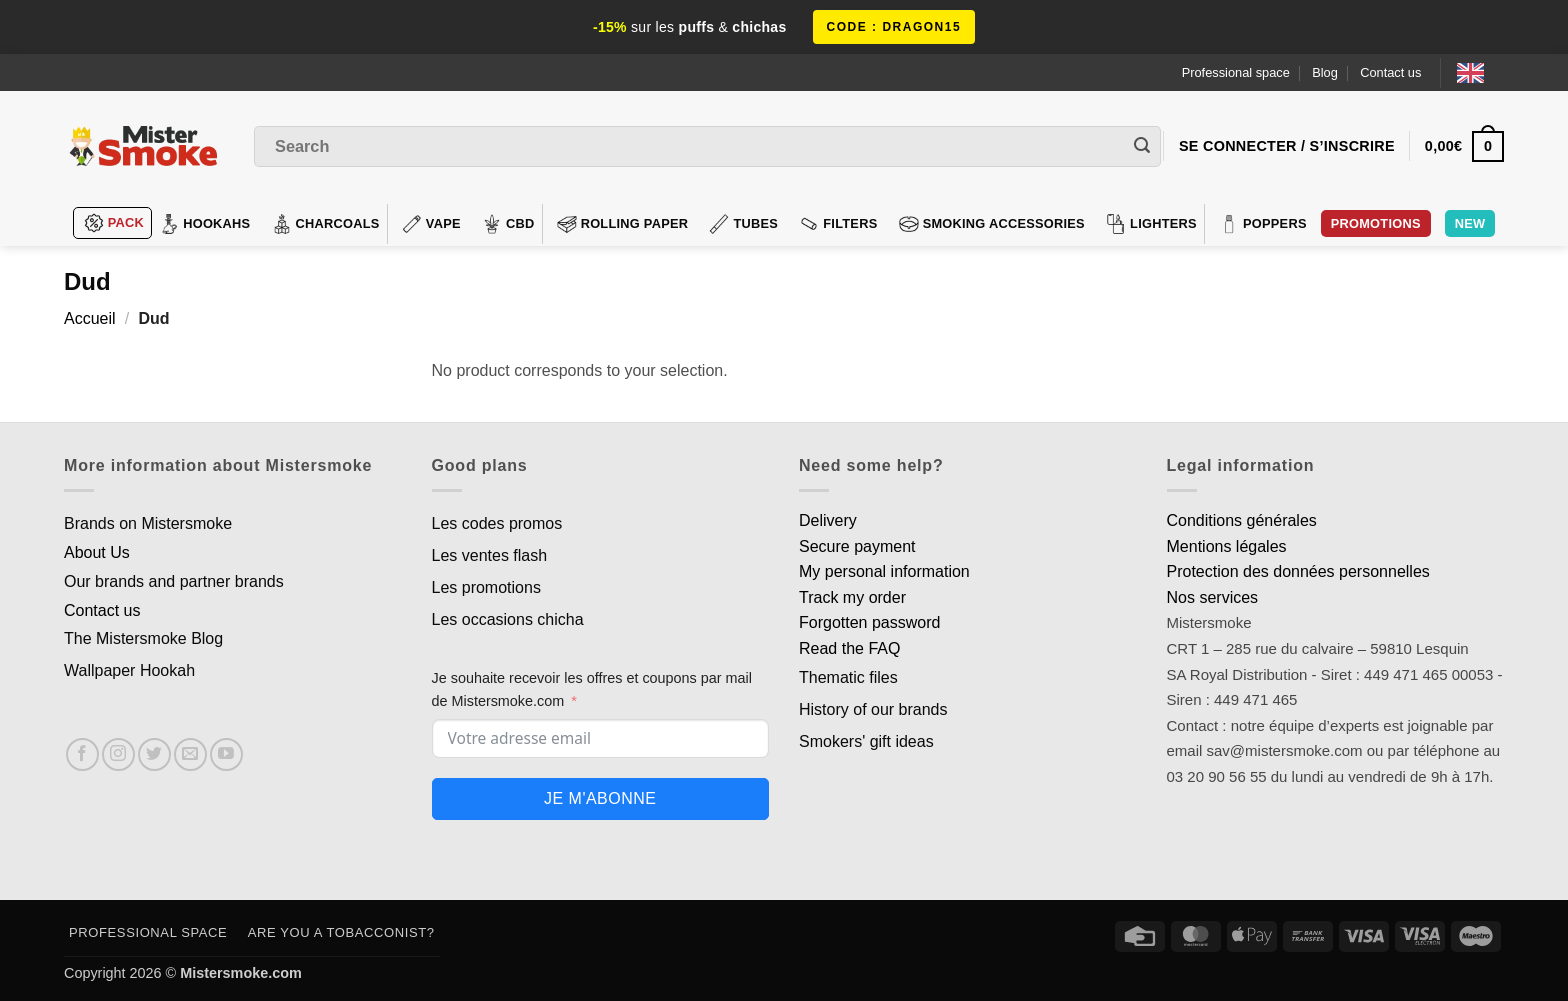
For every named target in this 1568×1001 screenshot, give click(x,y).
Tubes (743, 224)
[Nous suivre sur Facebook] (82, 754)
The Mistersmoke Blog (143, 638)
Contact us (1390, 72)
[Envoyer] (1142, 147)
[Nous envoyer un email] (190, 754)
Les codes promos (497, 523)
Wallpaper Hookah (129, 670)
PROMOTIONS (1376, 223)
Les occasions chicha (508, 619)
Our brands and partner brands (174, 581)
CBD (508, 224)
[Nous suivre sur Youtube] (226, 754)
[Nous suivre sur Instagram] (118, 754)
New (1470, 223)
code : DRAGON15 (894, 27)
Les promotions (486, 587)
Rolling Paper (623, 224)
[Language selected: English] (1480, 72)
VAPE (431, 224)
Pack (114, 223)
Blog (1325, 72)
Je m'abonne (600, 798)
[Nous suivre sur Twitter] (154, 754)
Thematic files (848, 677)
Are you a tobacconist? (341, 932)
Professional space (1236, 72)
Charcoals (326, 224)
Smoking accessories (992, 224)
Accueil (90, 318)
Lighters (1151, 224)
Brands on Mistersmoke (148, 523)
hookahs (204, 224)
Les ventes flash (490, 555)
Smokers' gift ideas (866, 741)
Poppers (1263, 224)
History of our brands (873, 709)
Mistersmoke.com (241, 973)
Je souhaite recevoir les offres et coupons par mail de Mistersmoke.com (592, 689)
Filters (838, 224)
